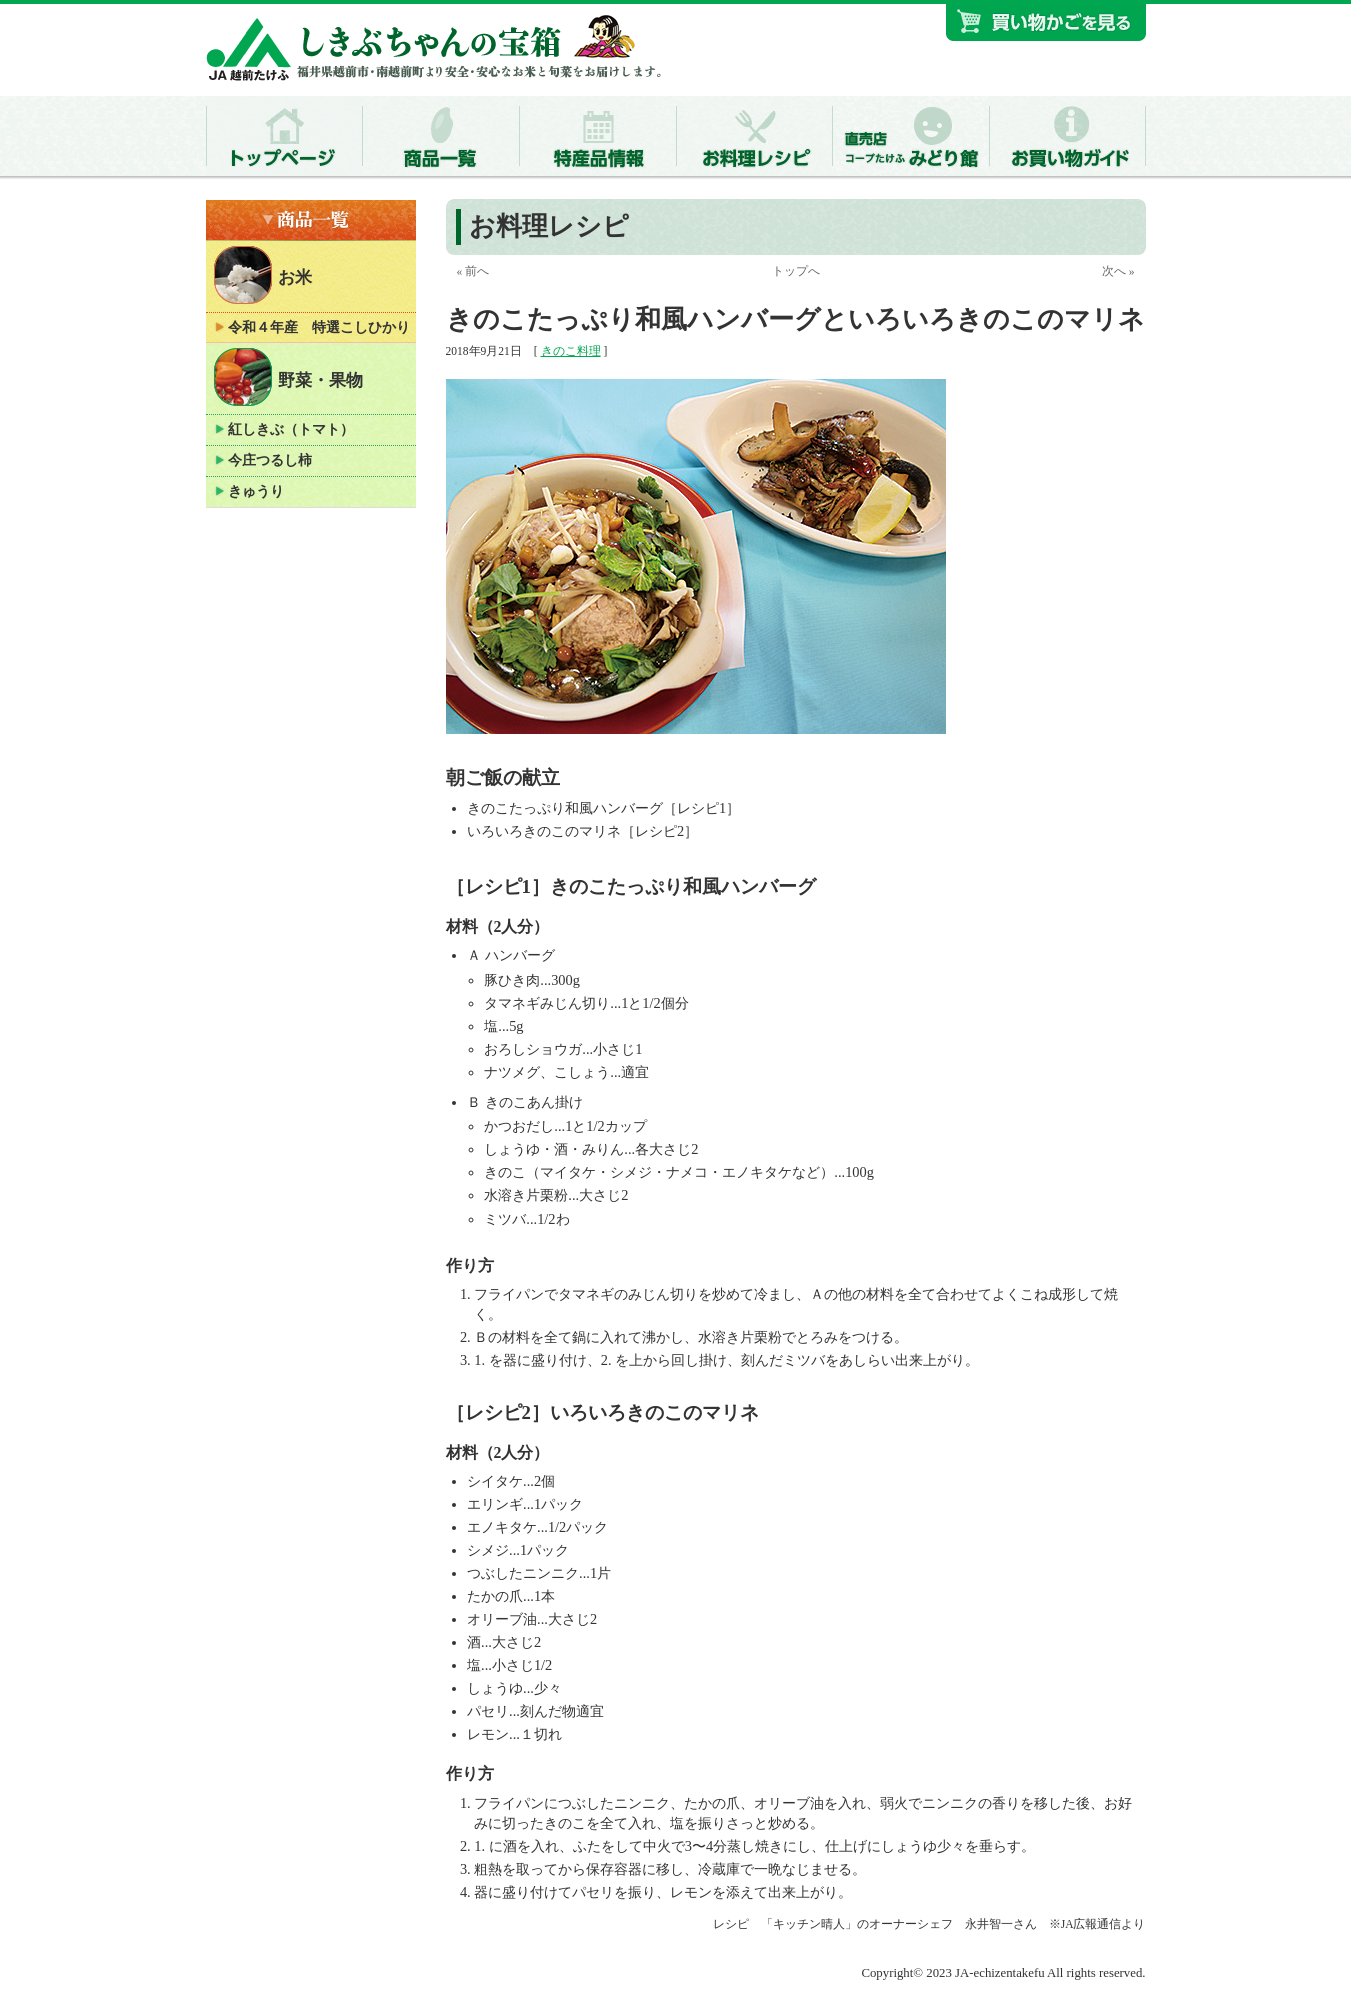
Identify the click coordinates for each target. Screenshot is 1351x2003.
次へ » (1118, 271)
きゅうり (256, 491)
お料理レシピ (549, 226)
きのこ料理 (571, 351)
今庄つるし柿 (270, 460)
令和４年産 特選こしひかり (319, 327)
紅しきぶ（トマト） (291, 429)
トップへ (796, 271)
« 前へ (472, 271)
